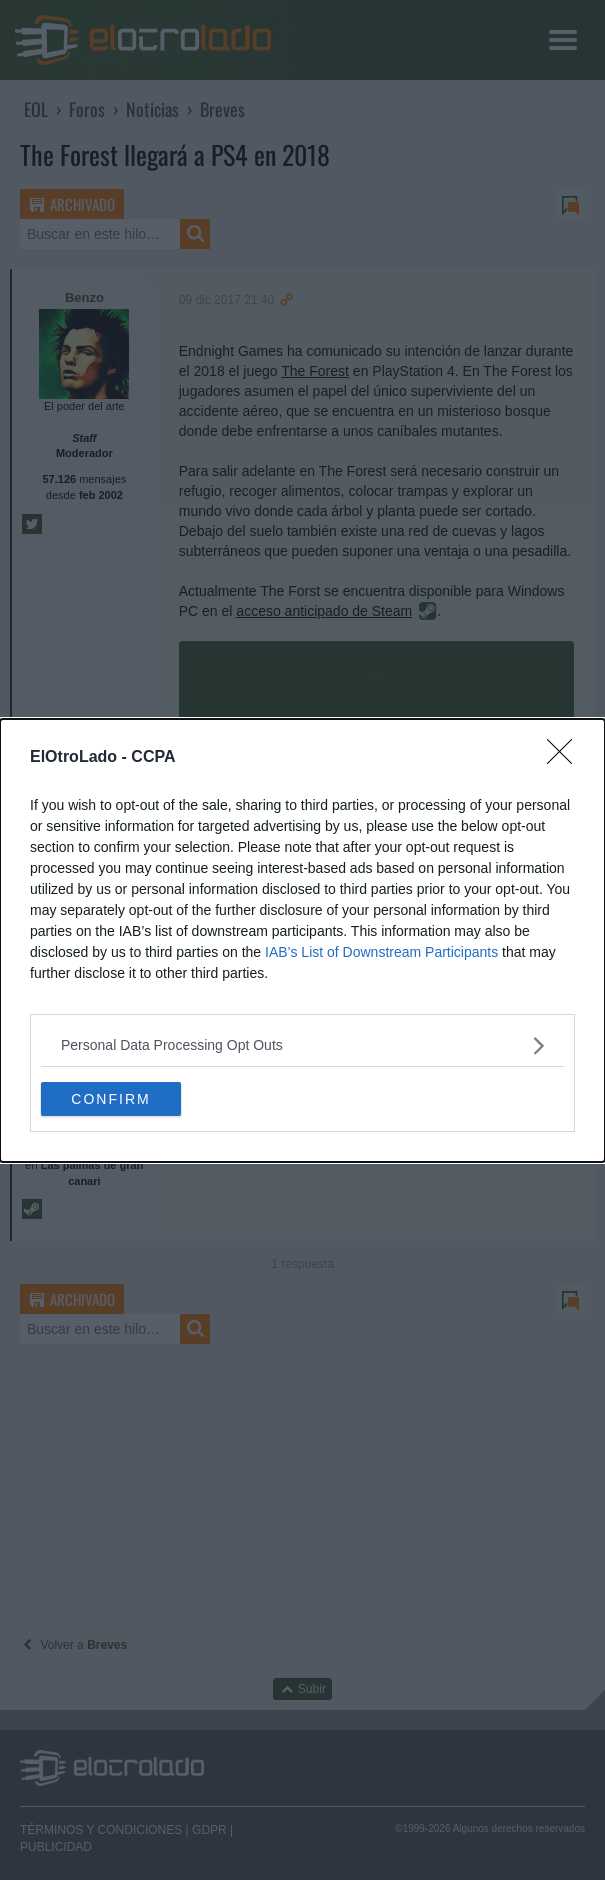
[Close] (566, 758)
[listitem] (302, 1045)
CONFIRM (110, 1098)
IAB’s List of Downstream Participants (381, 952)
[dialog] (302, 940)
